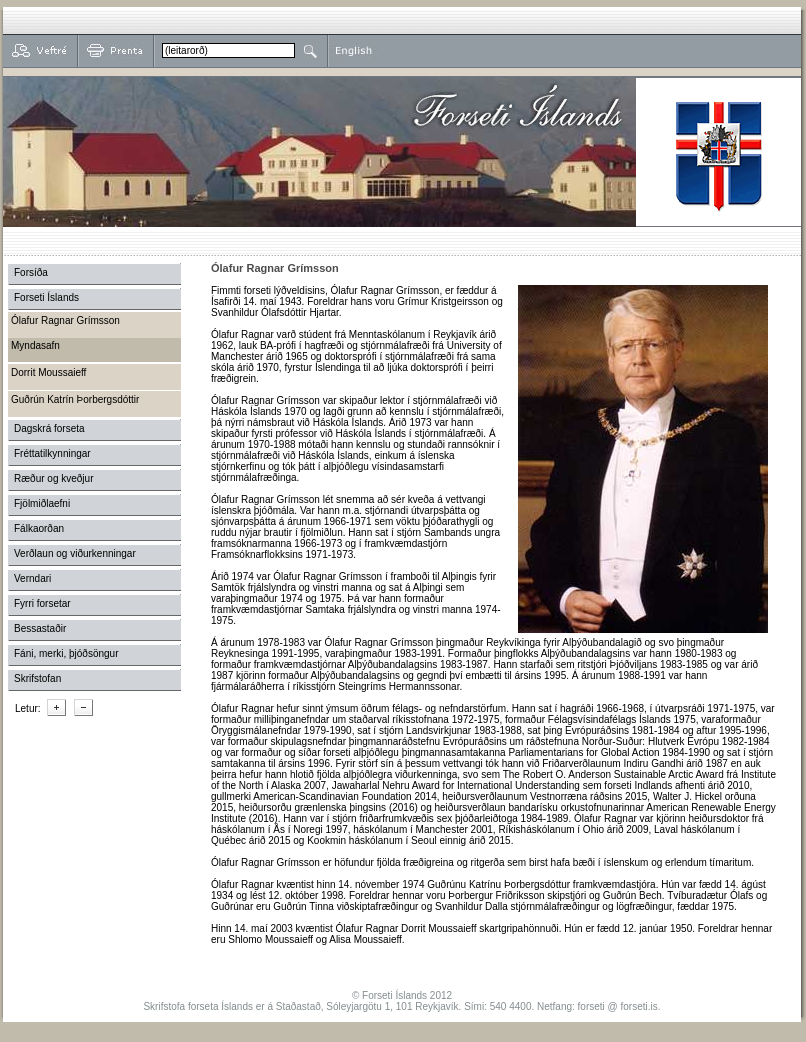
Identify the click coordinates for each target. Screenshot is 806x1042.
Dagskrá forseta (49, 428)
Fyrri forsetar (42, 603)
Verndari (32, 578)
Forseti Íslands (46, 297)
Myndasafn (35, 345)
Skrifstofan (37, 678)
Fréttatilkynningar (52, 453)
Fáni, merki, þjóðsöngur (66, 653)
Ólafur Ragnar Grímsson (65, 320)
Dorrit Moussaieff (48, 372)
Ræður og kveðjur (53, 478)
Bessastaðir (40, 628)
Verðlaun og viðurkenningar (75, 553)
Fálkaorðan (39, 528)
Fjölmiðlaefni (42, 503)
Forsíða (31, 272)
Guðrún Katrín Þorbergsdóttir (75, 399)
